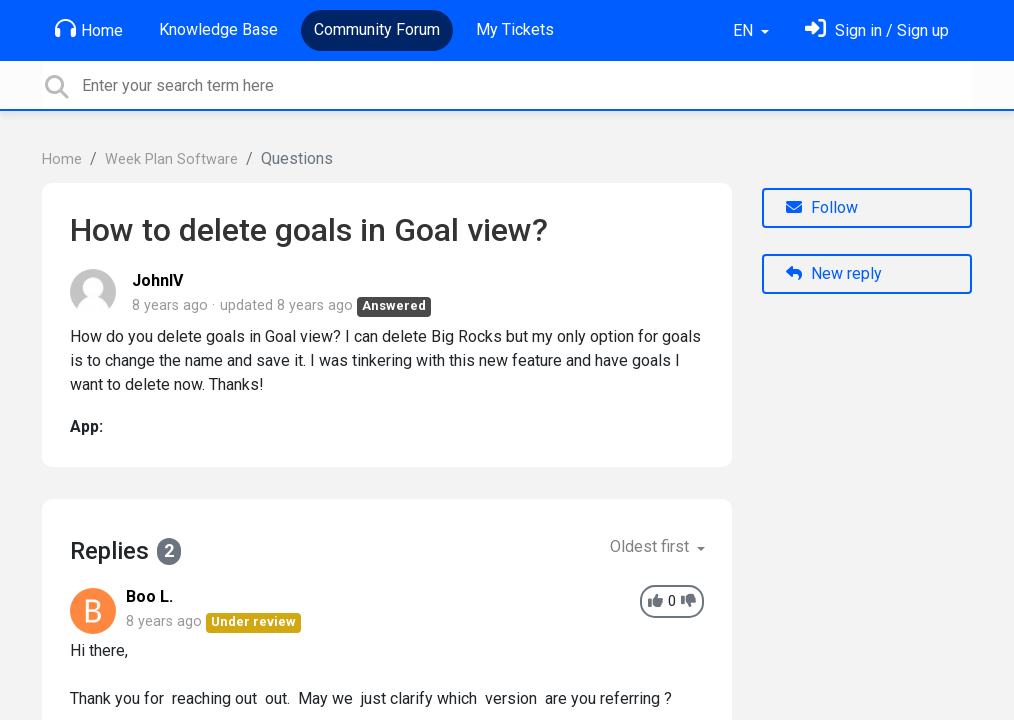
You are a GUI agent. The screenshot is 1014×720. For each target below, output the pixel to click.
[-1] (688, 601)
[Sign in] (877, 30)
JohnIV (157, 280)
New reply (834, 273)
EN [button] (745, 30)
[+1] (655, 601)
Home (89, 29)
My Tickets (515, 29)
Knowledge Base (218, 29)
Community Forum (377, 29)
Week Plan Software (171, 159)
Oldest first (651, 546)
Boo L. (149, 596)
